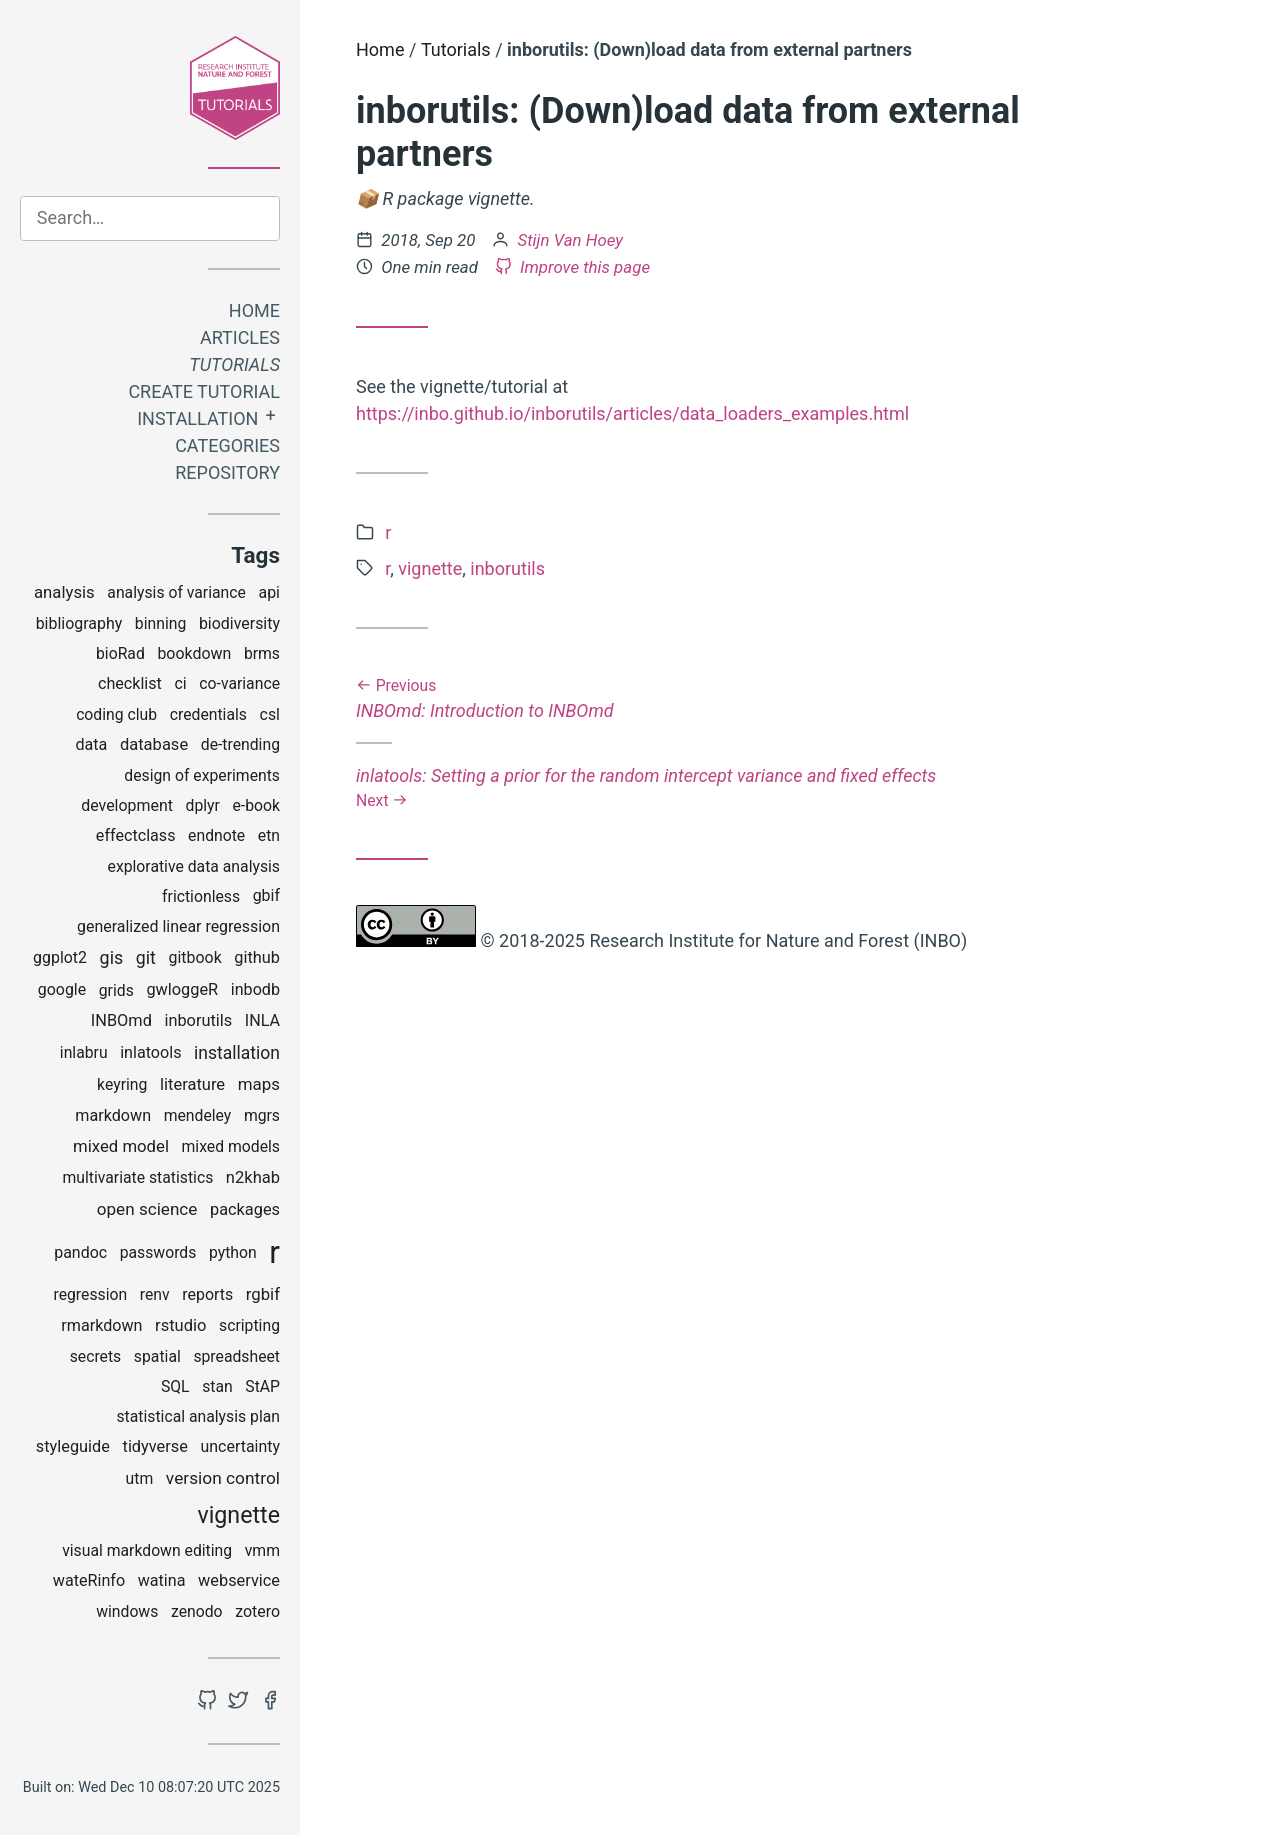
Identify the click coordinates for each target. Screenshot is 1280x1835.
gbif (266, 895)
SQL (175, 1386)
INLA (262, 1020)
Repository (227, 472)
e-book (257, 805)
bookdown (194, 653)
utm (140, 1478)
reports (207, 1294)
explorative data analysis (194, 866)
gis (112, 957)
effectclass (136, 835)
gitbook (195, 957)
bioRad (120, 653)
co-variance (239, 683)
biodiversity (239, 623)
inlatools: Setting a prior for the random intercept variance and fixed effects (706, 787)
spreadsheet (236, 1356)
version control (223, 1478)
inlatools (150, 1052)
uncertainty (241, 1446)
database (154, 744)
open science (147, 1209)
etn (269, 835)
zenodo (197, 1611)
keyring (122, 1084)
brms (262, 653)
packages (245, 1209)
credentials (208, 714)
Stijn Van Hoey (571, 240)
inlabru (84, 1052)
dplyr (203, 805)
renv (155, 1294)
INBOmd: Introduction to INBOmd (706, 699)
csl (270, 714)
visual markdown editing (147, 1550)
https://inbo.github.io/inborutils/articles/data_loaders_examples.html (632, 413)
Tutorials (234, 364)
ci (180, 683)
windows (127, 1611)
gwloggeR (182, 989)
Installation (197, 418)
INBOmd (121, 1020)
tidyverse (155, 1446)
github (257, 957)
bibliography (79, 623)
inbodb (255, 989)
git (146, 958)
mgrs (262, 1115)
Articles (240, 337)
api (270, 592)
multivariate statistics (137, 1177)
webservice (239, 1580)
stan (217, 1386)
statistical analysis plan (198, 1416)
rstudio (180, 1325)
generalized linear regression (178, 926)
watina (162, 1580)
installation (237, 1053)
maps (259, 1084)
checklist (130, 683)
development (127, 805)
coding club (116, 714)
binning (160, 623)
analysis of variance (176, 592)
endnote (216, 835)
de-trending (240, 744)
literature (192, 1084)
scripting (249, 1325)
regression (90, 1294)
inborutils (198, 1020)
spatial (157, 1356)
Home (254, 310)
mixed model (121, 1146)
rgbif (263, 1294)
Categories (227, 445)
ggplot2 (60, 957)
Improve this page (572, 267)
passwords (158, 1252)
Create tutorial (204, 391)
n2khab (253, 1177)
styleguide (73, 1446)
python (233, 1252)
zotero (257, 1611)
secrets (96, 1356)
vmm (262, 1550)
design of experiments (202, 775)
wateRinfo (89, 1580)
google (62, 989)
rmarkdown (101, 1325)
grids (116, 990)
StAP (262, 1386)
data (91, 744)
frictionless (201, 896)
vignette (238, 1515)
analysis (64, 592)
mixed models (231, 1146)
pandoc (80, 1252)
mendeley (198, 1115)
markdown (113, 1115)
